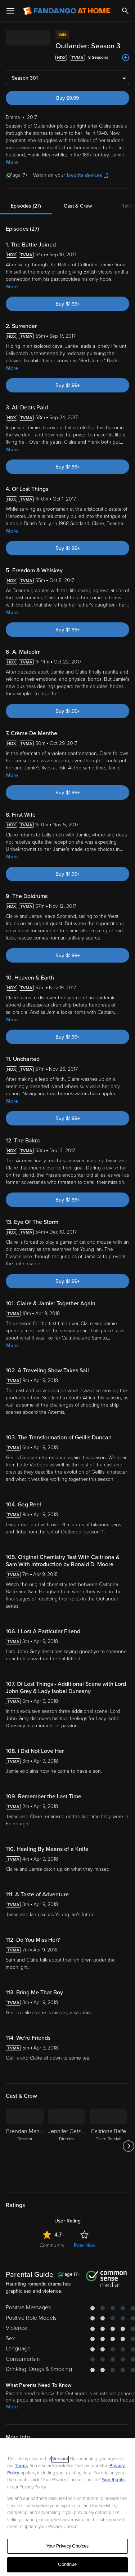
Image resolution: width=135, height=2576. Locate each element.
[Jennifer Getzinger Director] (67, 2146)
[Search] (125, 11)
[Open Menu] (10, 11)
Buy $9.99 (67, 98)
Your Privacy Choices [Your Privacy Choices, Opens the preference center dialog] (67, 2546)
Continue (67, 2564)
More (12, 162)
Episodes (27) (26, 206)
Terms (21, 2466)
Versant (60, 2459)
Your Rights (113, 2480)
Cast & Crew (78, 206)
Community (52, 2245)
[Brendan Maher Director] (25, 2146)
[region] (67, 2507)
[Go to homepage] (67, 11)
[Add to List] (125, 57)
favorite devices (87, 175)
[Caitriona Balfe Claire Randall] (108, 2146)
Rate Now (84, 2245)
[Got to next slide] (128, 2146)
